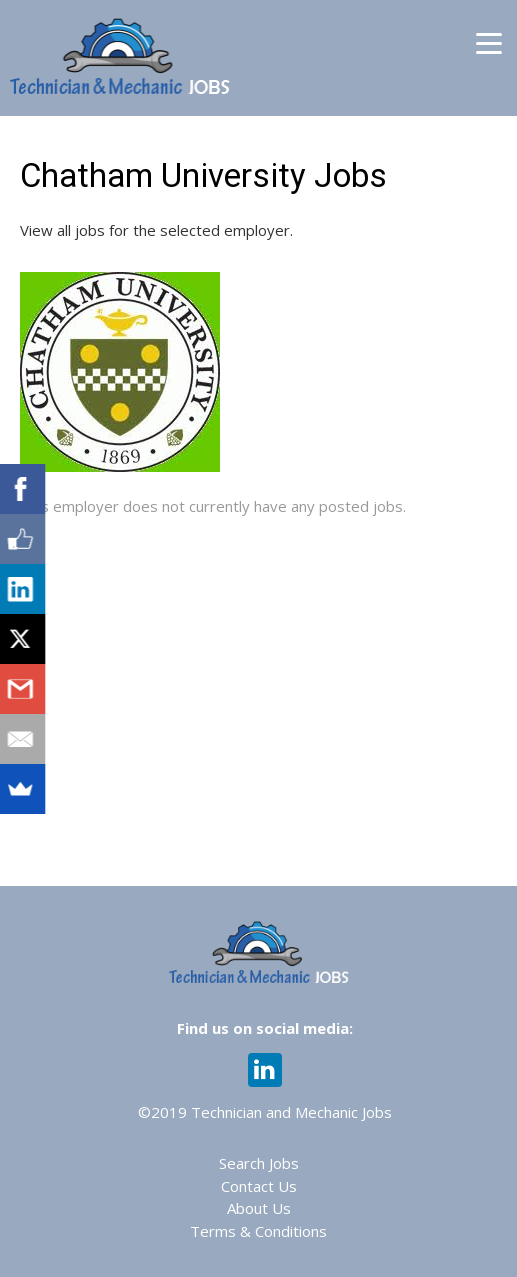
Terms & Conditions (258, 1231)
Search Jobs (259, 1163)
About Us (259, 1208)
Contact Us (259, 1186)
